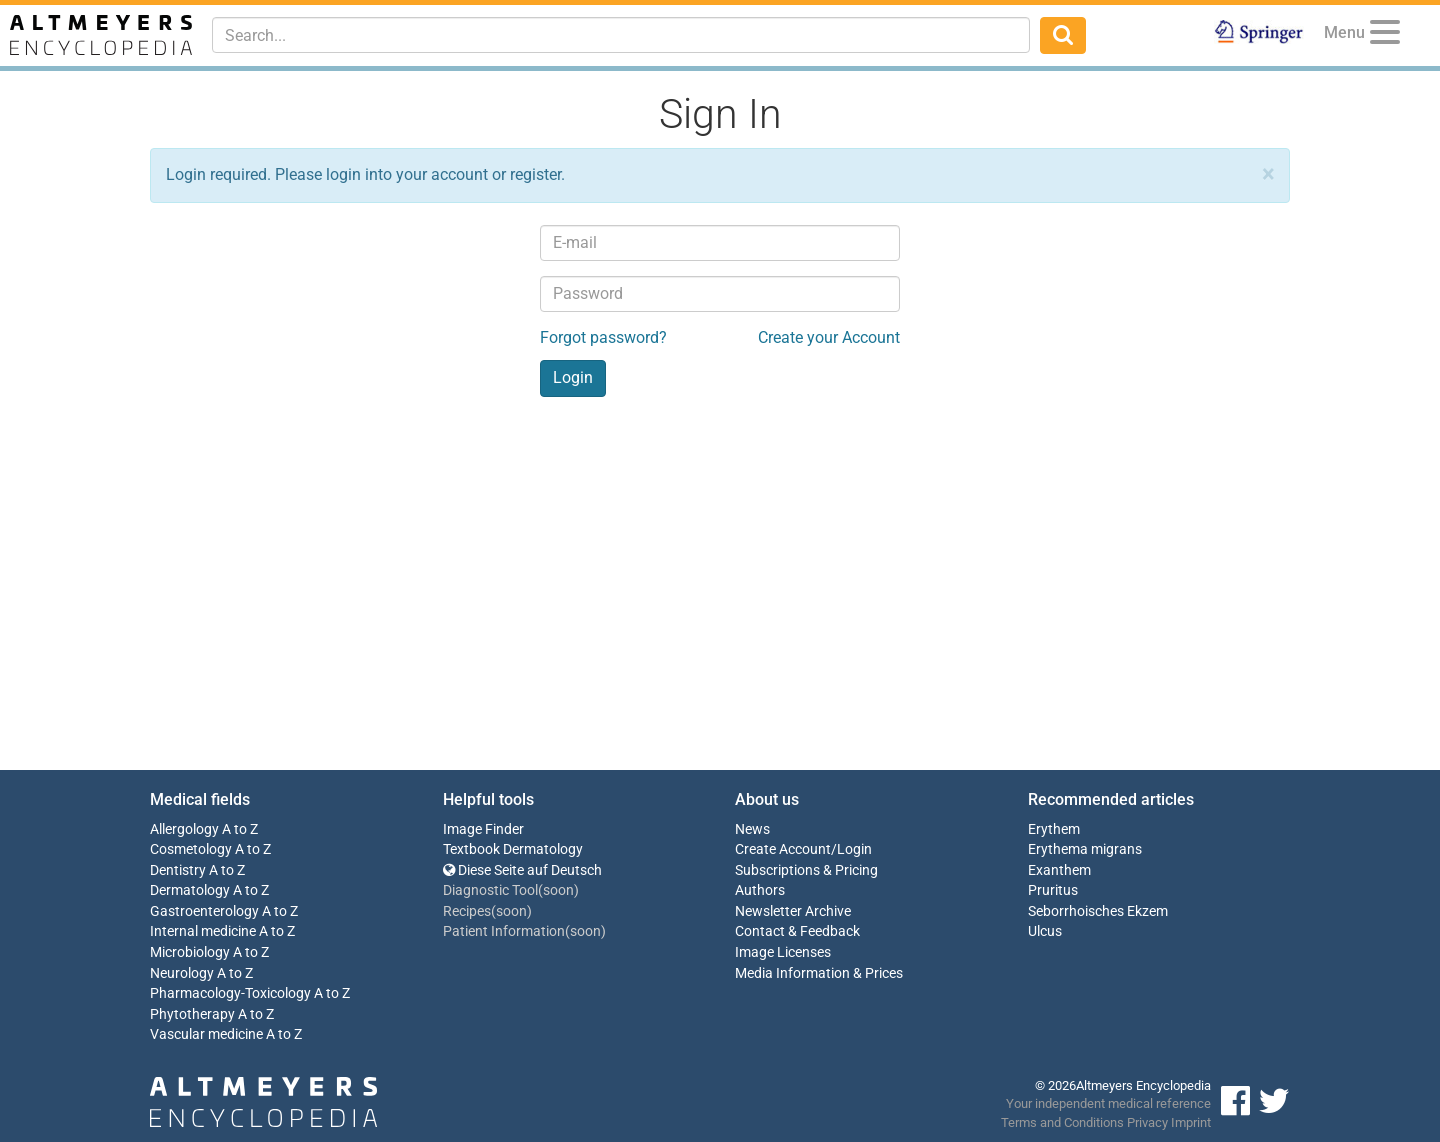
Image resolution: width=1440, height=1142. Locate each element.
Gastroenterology (204, 911)
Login (854, 849)
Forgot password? (603, 337)
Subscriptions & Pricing (806, 870)
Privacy (1147, 1122)
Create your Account (829, 337)
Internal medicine (203, 931)
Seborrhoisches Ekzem (1098, 911)
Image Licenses (783, 952)
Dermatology (190, 890)
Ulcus (1045, 931)
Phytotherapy (192, 1014)
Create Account (783, 849)
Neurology (182, 973)
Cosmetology (191, 849)
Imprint (1191, 1122)
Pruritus (1053, 890)
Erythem (1054, 829)
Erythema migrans (1085, 849)
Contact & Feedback (797, 931)
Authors (760, 890)
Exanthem (1059, 870)
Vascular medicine (206, 1034)
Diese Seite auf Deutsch (522, 870)
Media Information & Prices (819, 973)
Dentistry (178, 870)
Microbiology (190, 952)
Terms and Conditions (1062, 1122)
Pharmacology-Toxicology (230, 993)
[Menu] (1385, 35)
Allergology (184, 829)
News (752, 829)
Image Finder (483, 829)
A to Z (240, 829)
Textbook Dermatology (513, 849)
